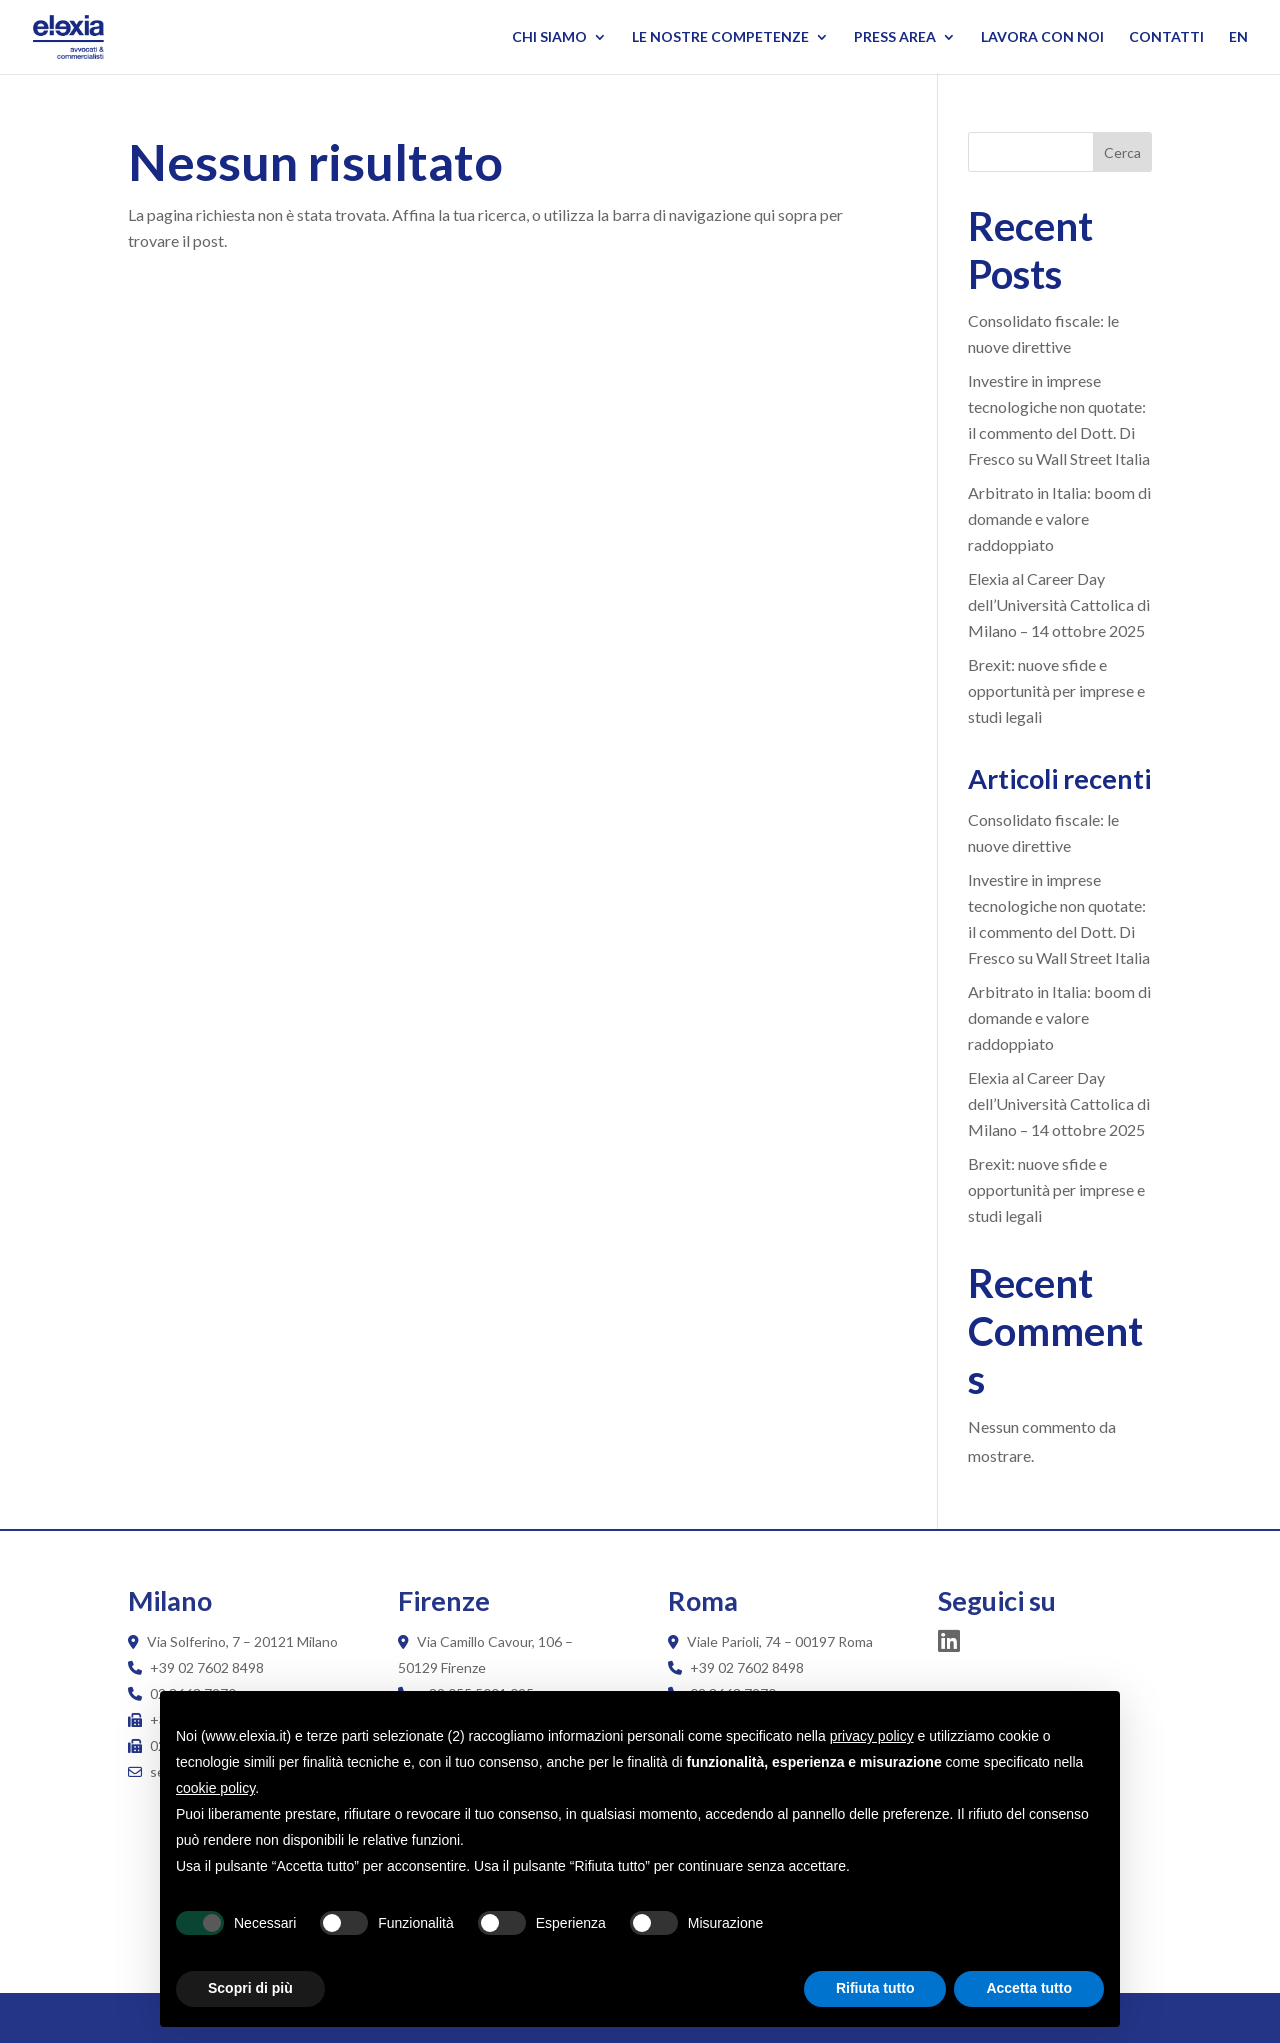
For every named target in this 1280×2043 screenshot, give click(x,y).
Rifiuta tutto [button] (875, 1988)
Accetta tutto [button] (1029, 1988)
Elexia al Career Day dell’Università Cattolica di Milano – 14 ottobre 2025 (1059, 604)
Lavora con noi (1042, 37)
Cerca (1122, 152)
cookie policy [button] (215, 1788)
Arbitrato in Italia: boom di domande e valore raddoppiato (1059, 518)
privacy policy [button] (872, 1736)
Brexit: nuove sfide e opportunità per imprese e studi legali (1056, 690)
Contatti (1166, 37)
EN (1238, 37)
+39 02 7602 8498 (207, 1667)
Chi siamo (549, 37)
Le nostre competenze (720, 37)
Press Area (895, 37)
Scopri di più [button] (250, 1988)
